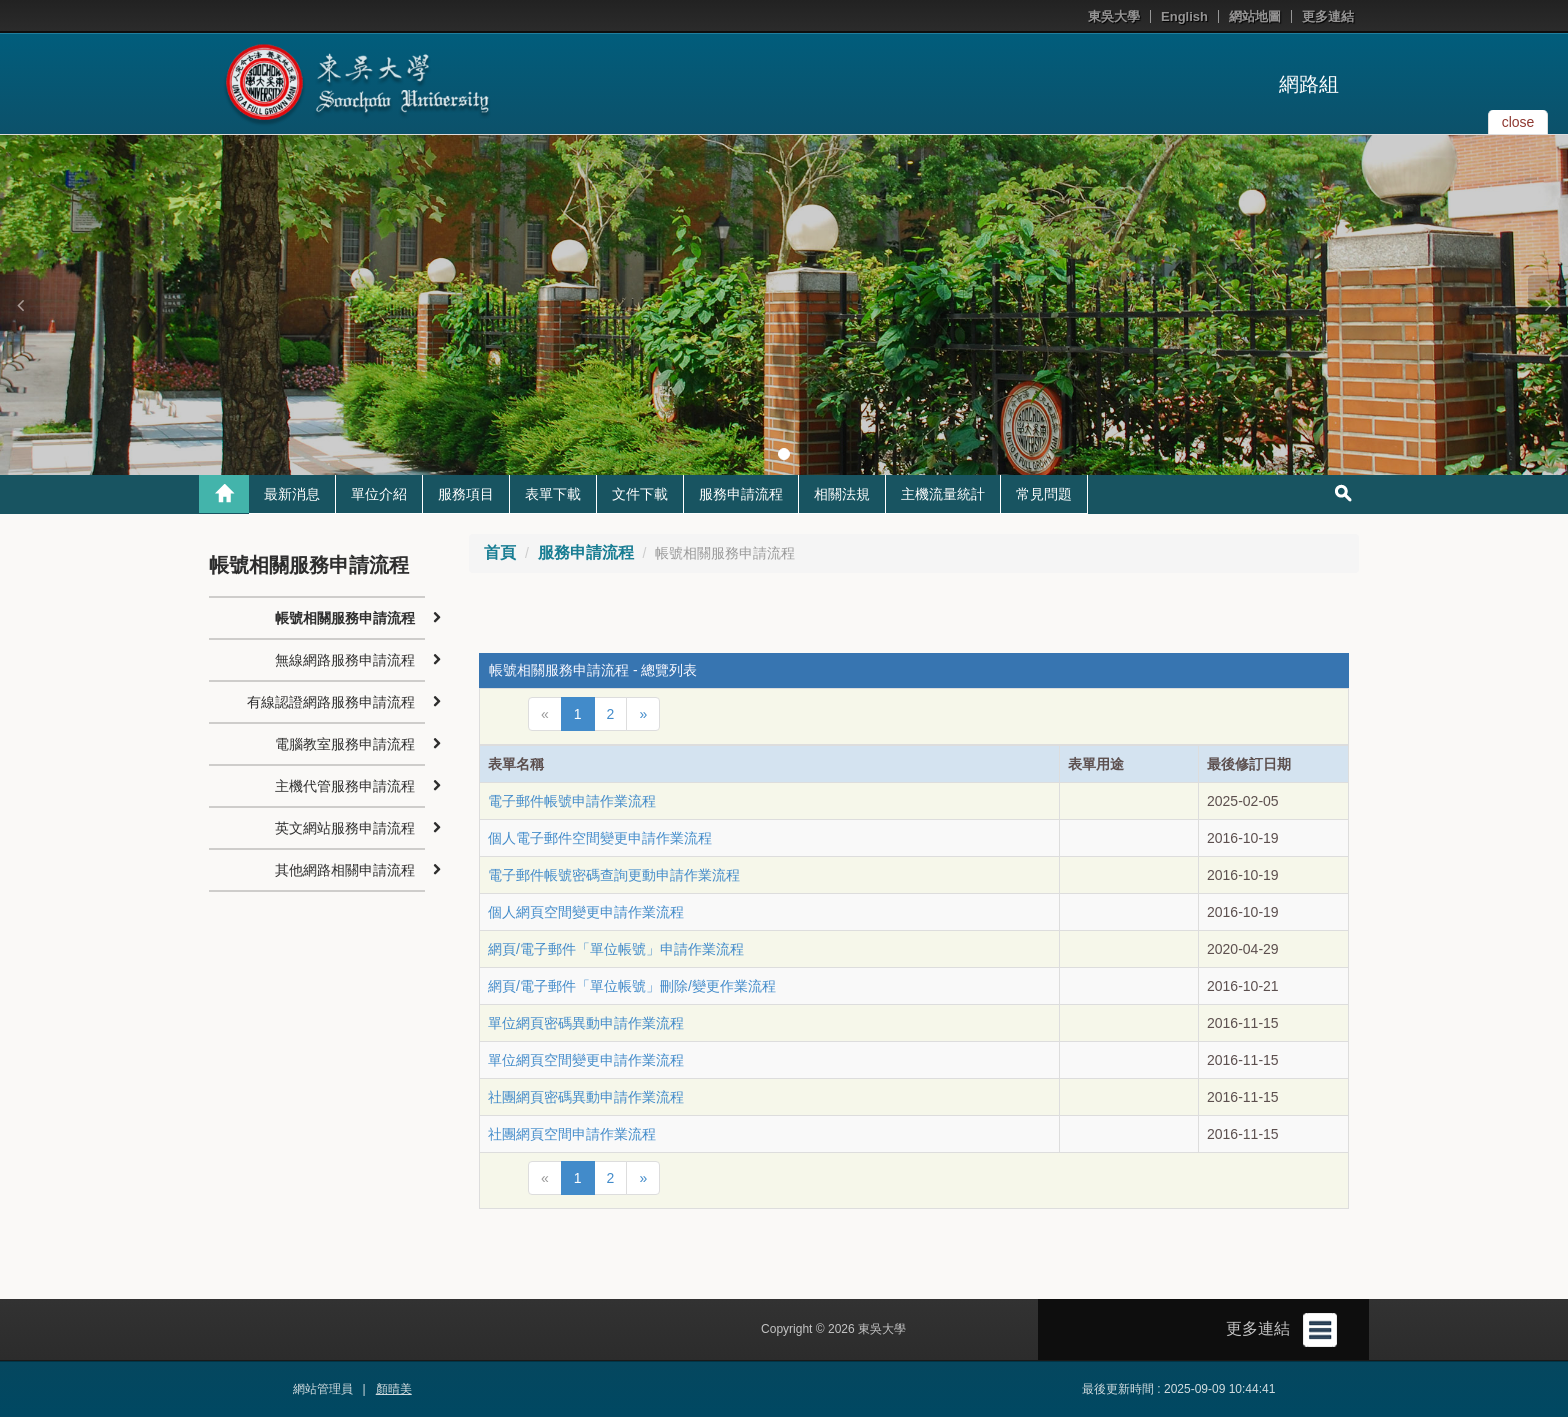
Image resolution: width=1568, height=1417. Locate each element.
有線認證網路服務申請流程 (331, 702)
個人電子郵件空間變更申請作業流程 (600, 838)
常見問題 (1044, 494)
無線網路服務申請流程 (345, 660)
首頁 (500, 552)
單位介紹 (379, 494)
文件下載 (640, 494)
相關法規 (842, 494)
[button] (20, 305)
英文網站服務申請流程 (345, 828)
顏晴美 (394, 1389)
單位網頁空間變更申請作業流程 (586, 1060)
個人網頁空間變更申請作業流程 (586, 912)
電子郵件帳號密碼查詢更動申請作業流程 (614, 875)
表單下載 (553, 494)
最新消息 (292, 494)
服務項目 (466, 494)
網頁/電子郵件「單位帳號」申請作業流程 (616, 949)
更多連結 (1328, 16)
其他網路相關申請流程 (345, 870)
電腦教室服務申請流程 (345, 744)
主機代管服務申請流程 (345, 786)
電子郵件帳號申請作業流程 (572, 801)
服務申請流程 (741, 494)
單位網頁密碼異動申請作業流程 (586, 1023)
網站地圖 (1255, 16)
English (1184, 16)
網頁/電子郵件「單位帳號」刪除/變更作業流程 (632, 986)
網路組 (1309, 84)
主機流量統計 (943, 494)
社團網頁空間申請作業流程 (572, 1134)
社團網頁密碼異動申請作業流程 (586, 1097)
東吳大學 (1114, 16)
